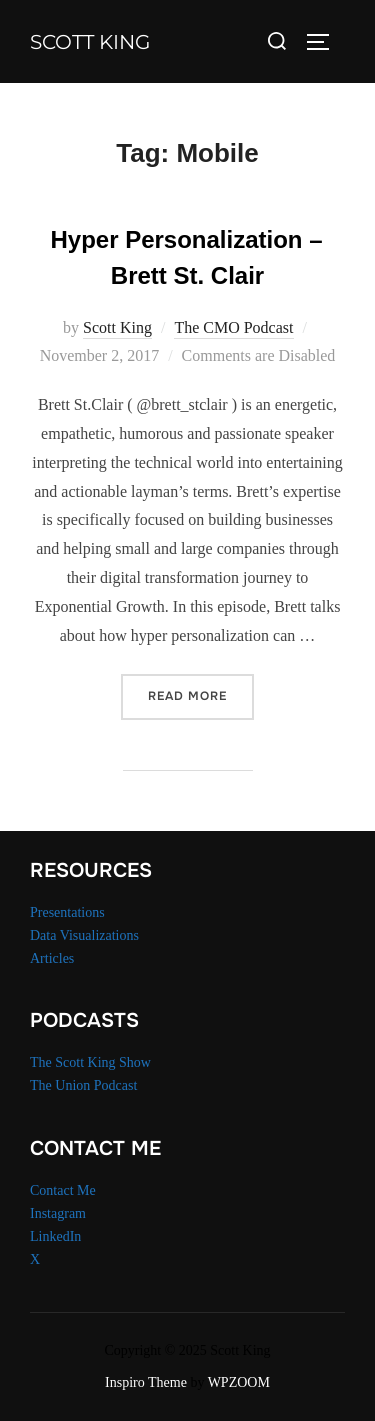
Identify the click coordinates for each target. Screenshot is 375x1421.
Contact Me (63, 1190)
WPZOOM (239, 1382)
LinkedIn (55, 1236)
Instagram (58, 1213)
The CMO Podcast (233, 327)
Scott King (90, 42)
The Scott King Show (90, 1062)
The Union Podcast (83, 1085)
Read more (201, 694)
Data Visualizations (84, 935)
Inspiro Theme (146, 1382)
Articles (52, 958)
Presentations (67, 912)
